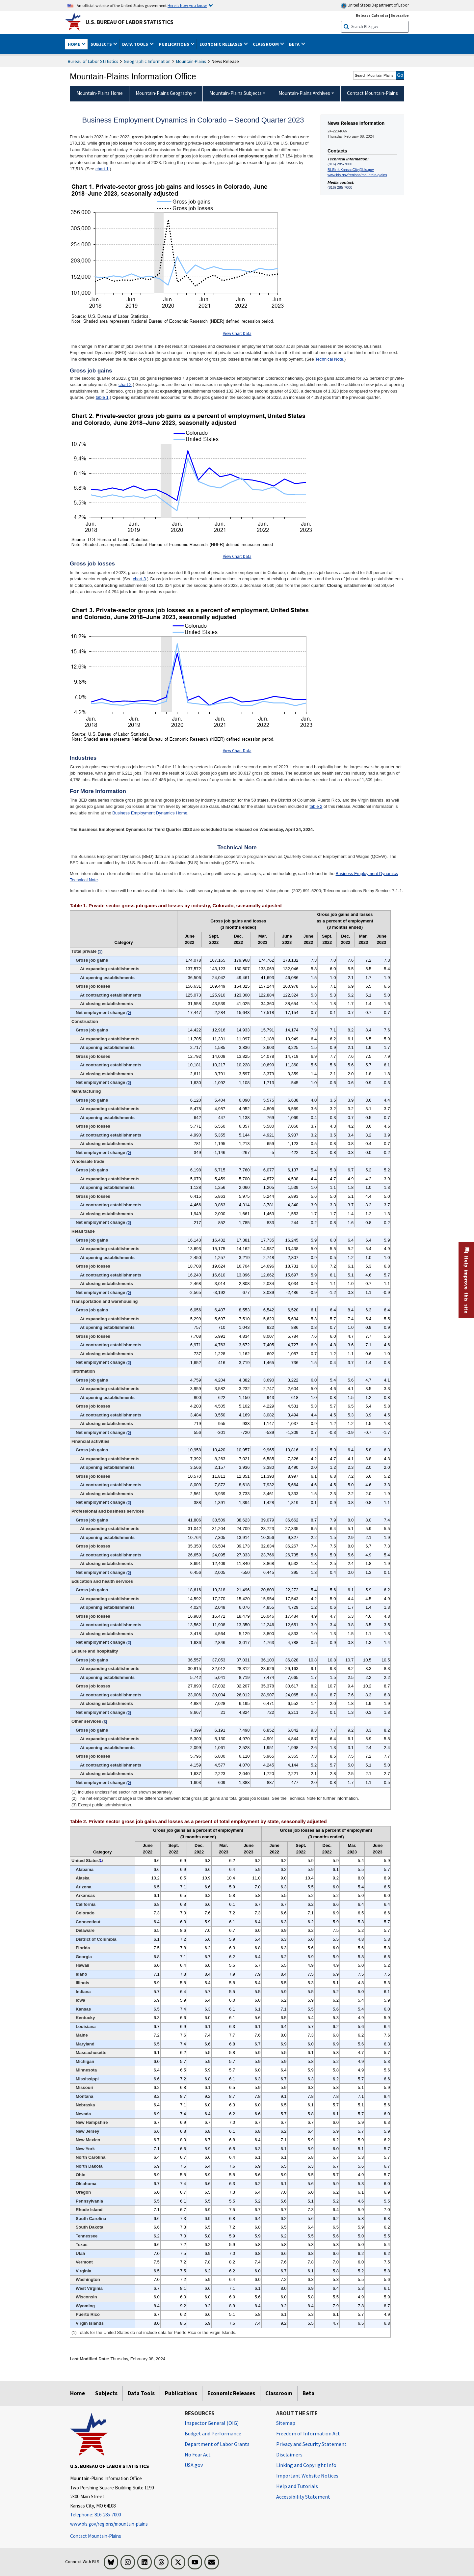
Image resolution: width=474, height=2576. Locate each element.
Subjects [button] (102, 44)
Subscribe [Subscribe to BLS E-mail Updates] (400, 15)
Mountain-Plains (191, 61)
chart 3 (139, 578)
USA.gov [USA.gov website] (194, 2465)
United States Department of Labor (375, 5)
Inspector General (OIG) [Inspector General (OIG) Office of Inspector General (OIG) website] (212, 2423)
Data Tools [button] (135, 44)
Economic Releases (231, 2393)
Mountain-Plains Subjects (235, 93)
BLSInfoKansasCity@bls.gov (351, 170)
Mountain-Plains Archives (304, 93)
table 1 (102, 397)
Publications (181, 2393)
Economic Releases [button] (221, 44)
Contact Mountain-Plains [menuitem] (372, 93)
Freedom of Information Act (308, 2433)
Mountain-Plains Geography (164, 93)
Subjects (106, 2393)
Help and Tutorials (297, 2486)
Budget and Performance (213, 2433)
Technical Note (329, 359)
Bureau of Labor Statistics (93, 61)
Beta (308, 2393)
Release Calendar (372, 15)
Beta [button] (295, 44)
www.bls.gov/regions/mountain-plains (357, 175)
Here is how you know (187, 5)
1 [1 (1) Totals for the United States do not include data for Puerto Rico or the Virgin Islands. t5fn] (101, 1860)
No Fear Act (198, 2454)
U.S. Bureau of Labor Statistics (129, 22)
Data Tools (141, 2393)
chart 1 (102, 168)
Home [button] (74, 44)
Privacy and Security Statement (311, 2444)
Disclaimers (289, 2454)
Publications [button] (174, 44)
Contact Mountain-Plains (95, 2536)
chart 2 (125, 384)
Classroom (278, 2393)
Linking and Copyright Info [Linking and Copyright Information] (306, 2465)
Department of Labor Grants (217, 2444)
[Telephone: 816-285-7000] (122, 2515)
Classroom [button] (266, 44)
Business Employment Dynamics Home (149, 812)
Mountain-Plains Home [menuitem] (99, 93)
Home (77, 2393)
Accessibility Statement (303, 2496)
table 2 (315, 806)
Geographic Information (147, 61)
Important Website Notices (307, 2475)
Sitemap (285, 2423)
